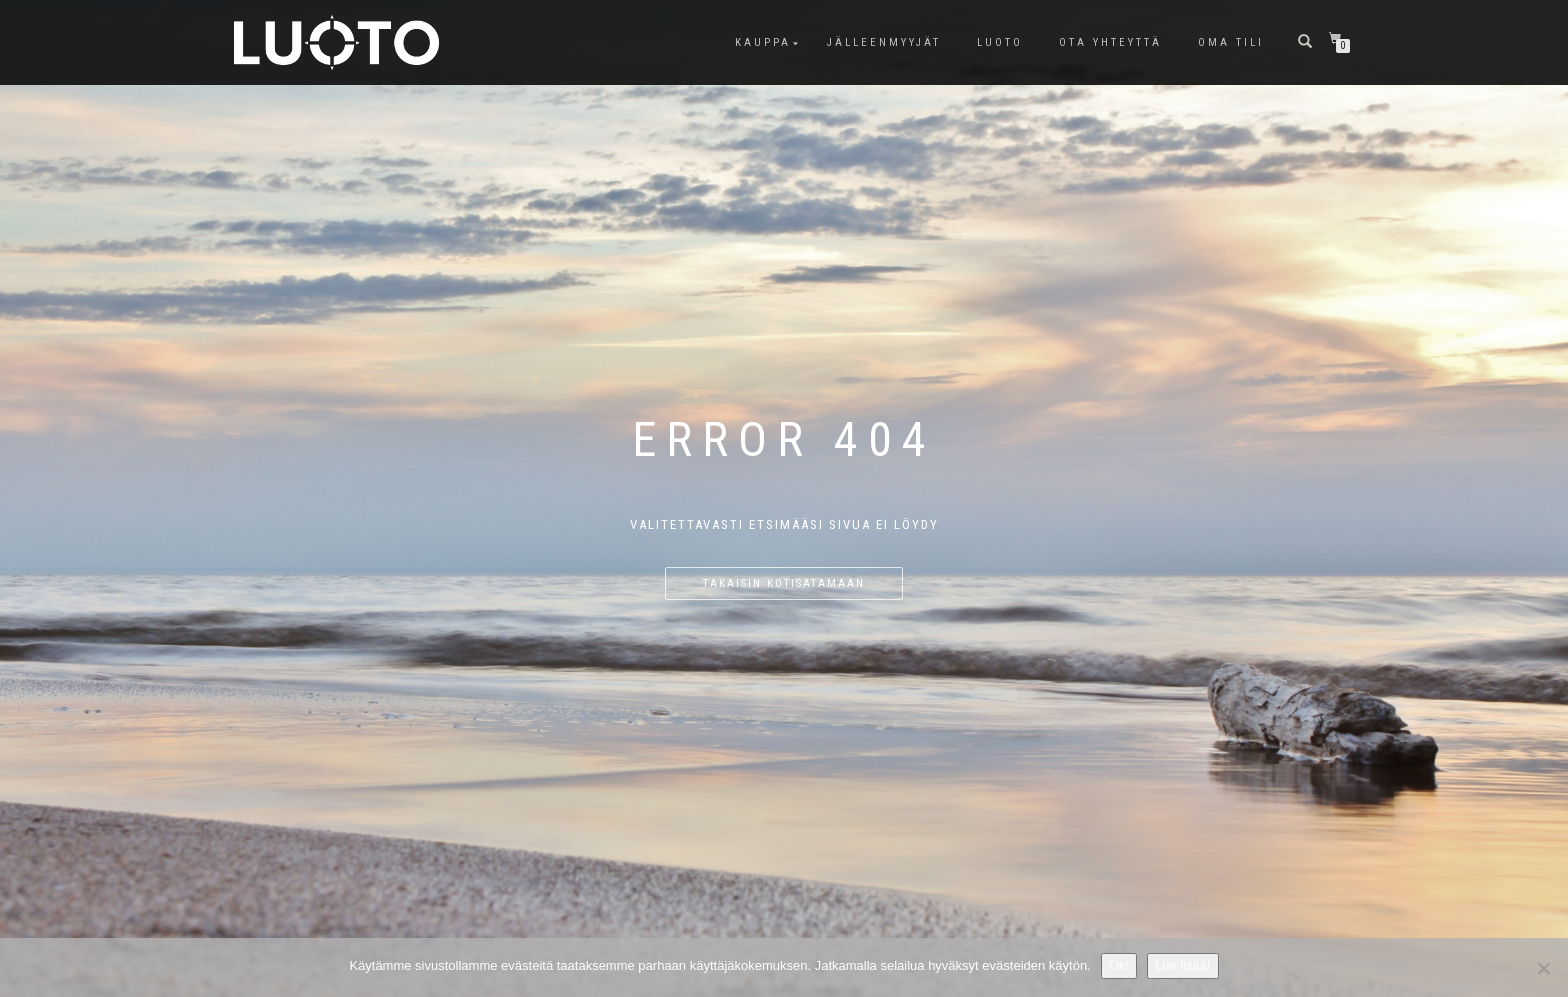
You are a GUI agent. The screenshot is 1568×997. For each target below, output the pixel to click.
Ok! (1119, 965)
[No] (1543, 968)
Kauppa (763, 42)
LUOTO (1000, 42)
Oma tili (1231, 42)
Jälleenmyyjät (884, 42)
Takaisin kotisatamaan (784, 583)
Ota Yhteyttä (1110, 42)
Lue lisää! (1183, 965)
